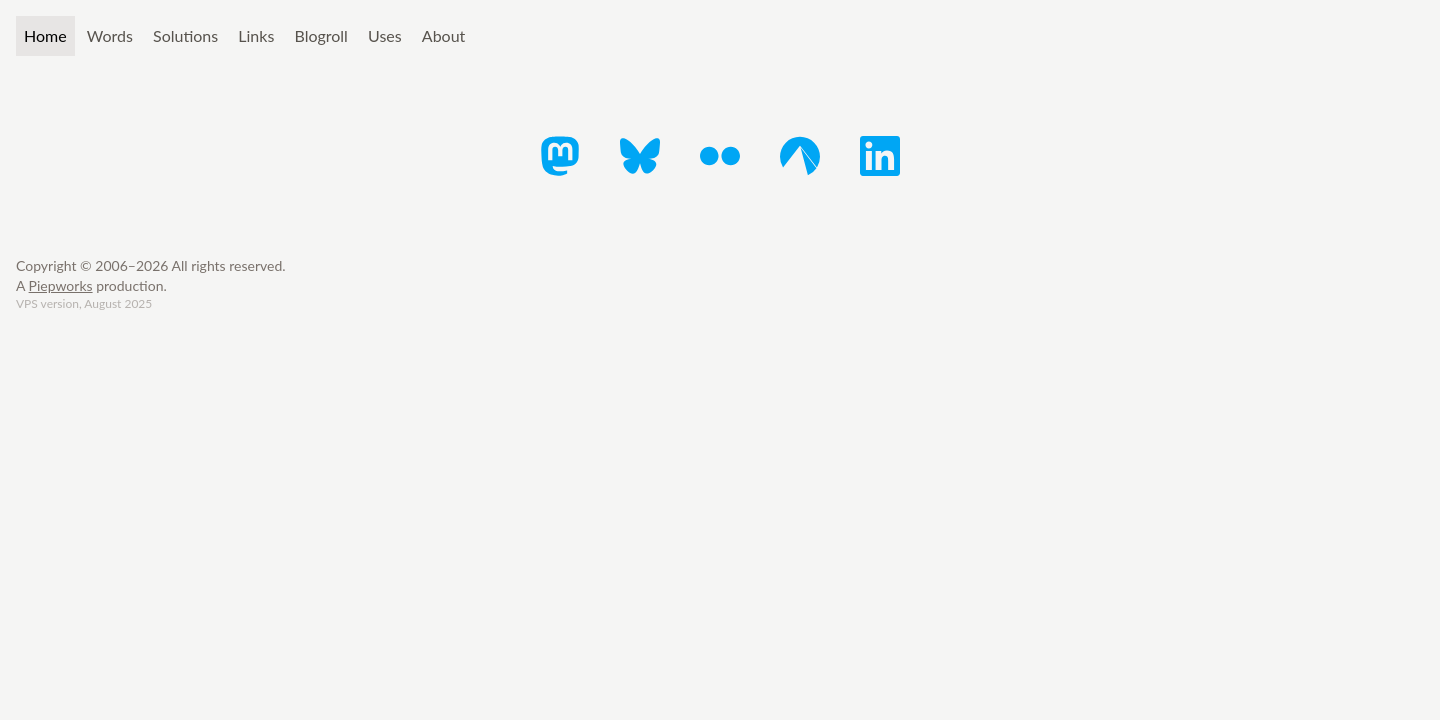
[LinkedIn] (880, 156)
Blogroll (320, 35)
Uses (385, 35)
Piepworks (61, 285)
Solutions (185, 35)
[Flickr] (720, 156)
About (444, 35)
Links (256, 35)
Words (110, 35)
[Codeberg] (800, 156)
